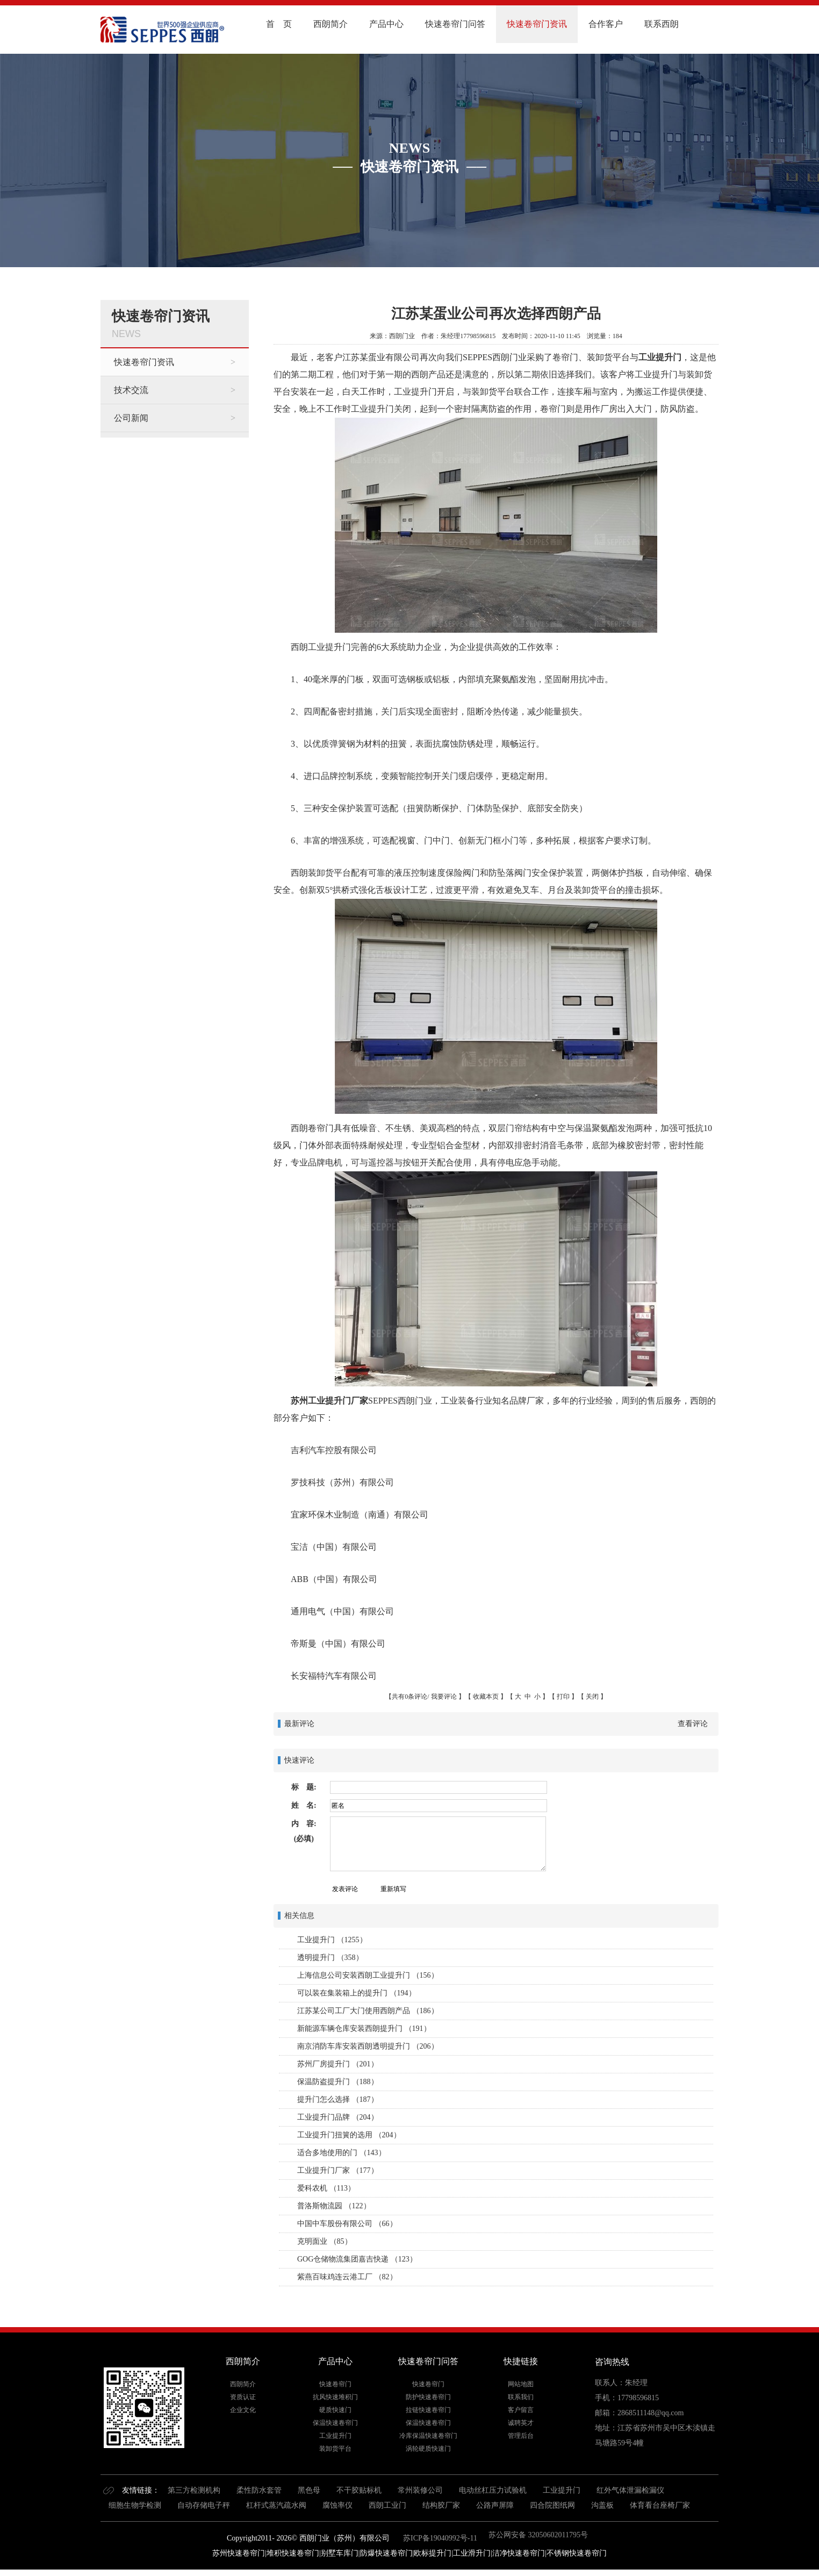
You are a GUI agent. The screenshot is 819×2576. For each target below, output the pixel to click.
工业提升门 (659, 357)
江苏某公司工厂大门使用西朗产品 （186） (368, 2011)
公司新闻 (131, 418)
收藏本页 (486, 1696)
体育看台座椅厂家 (660, 2505)
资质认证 (243, 2397)
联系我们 (521, 2397)
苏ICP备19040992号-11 (439, 2538)
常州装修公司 (420, 2490)
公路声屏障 (495, 2505)
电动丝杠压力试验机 (493, 2490)
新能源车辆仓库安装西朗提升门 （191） (364, 2028)
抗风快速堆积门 (335, 2397)
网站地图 (521, 2384)
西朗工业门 (387, 2505)
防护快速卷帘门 (428, 2397)
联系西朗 (661, 23)
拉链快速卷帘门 (428, 2410)
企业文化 (243, 2410)
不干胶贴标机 (359, 2490)
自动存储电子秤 (203, 2505)
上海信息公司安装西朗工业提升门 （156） (368, 1975)
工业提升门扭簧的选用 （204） (349, 2135)
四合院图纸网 (552, 2505)
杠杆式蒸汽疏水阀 (276, 2505)
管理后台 (521, 2435)
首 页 (279, 23)
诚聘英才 (521, 2423)
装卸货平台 (335, 2448)
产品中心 (386, 23)
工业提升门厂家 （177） (337, 2170)
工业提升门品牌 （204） (337, 2117)
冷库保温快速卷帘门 (428, 2435)
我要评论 (444, 1696)
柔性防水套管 (259, 2490)
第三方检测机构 (194, 2490)
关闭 (592, 1696)
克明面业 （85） (324, 2241)
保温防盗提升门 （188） (337, 2082)
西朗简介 (330, 23)
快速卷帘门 (335, 2384)
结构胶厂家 (441, 2505)
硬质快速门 (335, 2410)
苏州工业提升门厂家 (329, 1400)
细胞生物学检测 (135, 2505)
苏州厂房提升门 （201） (337, 2064)
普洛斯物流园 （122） (334, 2206)
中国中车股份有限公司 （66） (347, 2224)
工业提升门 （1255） (332, 1940)
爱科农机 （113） (326, 2188)
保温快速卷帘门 (335, 2423)
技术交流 (131, 390)
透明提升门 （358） (330, 1958)
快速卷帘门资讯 (537, 23)
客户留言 (521, 2410)
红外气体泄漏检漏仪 (630, 2490)
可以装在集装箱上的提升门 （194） (356, 1993)
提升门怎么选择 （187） (337, 2099)
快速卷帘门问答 (455, 23)
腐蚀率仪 (337, 2505)
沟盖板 (602, 2505)
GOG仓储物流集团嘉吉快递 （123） (357, 2259)
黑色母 (309, 2490)
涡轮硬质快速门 (428, 2448)
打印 (563, 1696)
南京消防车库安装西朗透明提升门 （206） (368, 2046)
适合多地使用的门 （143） (341, 2153)
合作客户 (605, 23)
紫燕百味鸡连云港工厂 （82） (347, 2277)
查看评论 (693, 1724)
